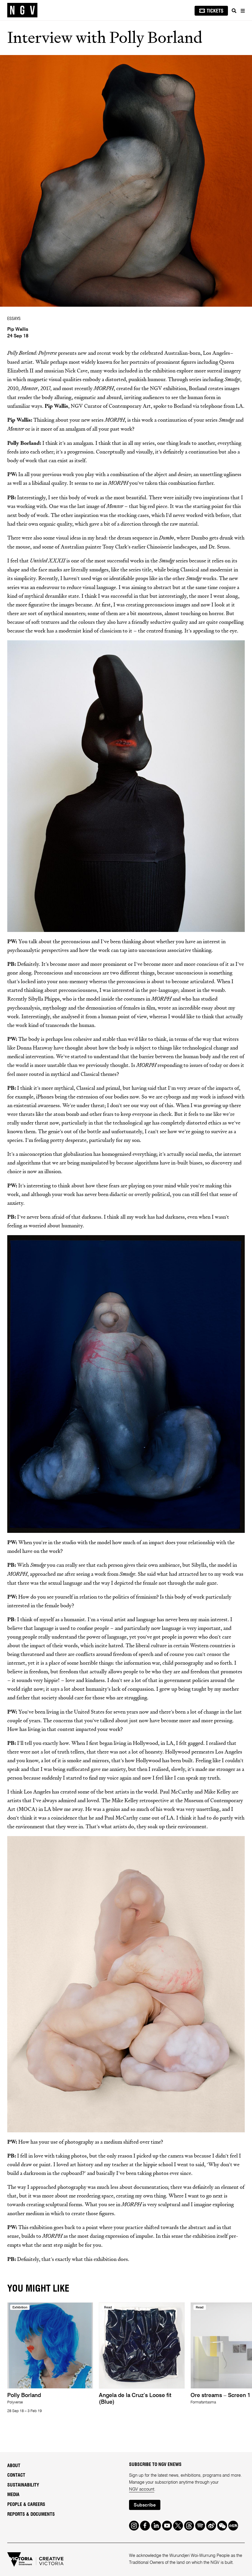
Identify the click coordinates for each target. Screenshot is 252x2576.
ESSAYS (14, 319)
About (13, 2465)
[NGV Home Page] (22, 10)
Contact (16, 2475)
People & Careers (26, 2504)
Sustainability (23, 2485)
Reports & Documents (31, 2514)
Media (13, 2494)
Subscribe (145, 2505)
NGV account (141, 2489)
